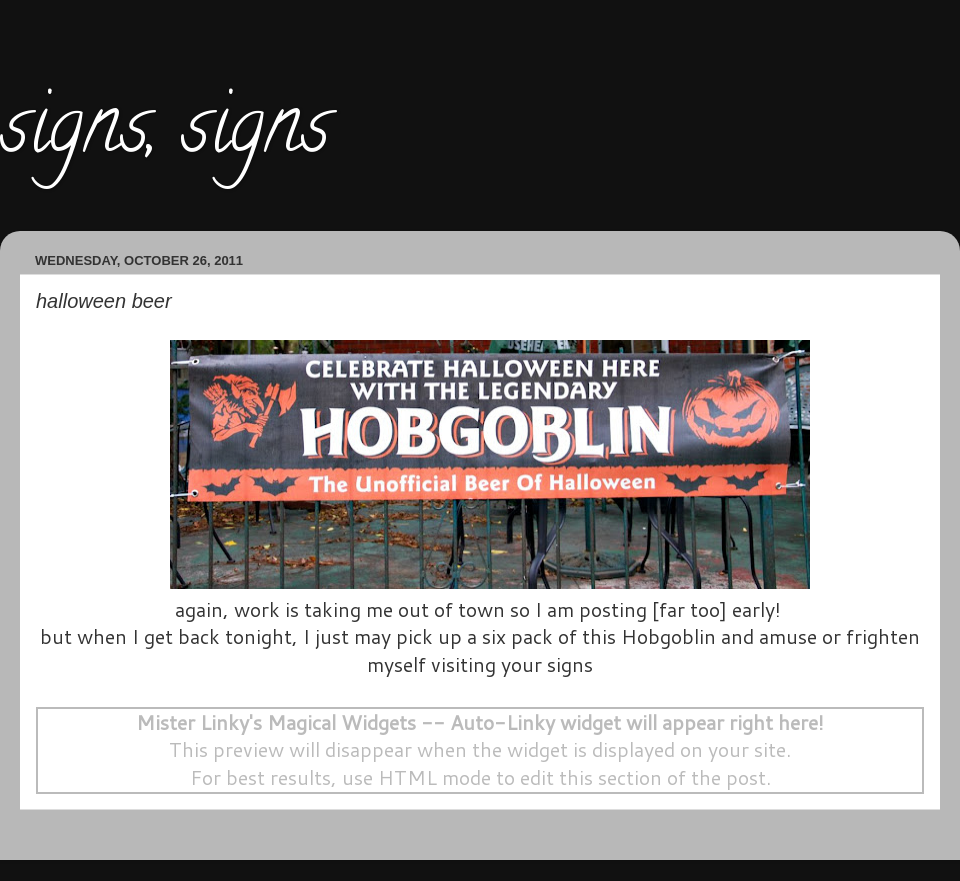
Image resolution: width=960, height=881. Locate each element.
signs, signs (165, 134)
